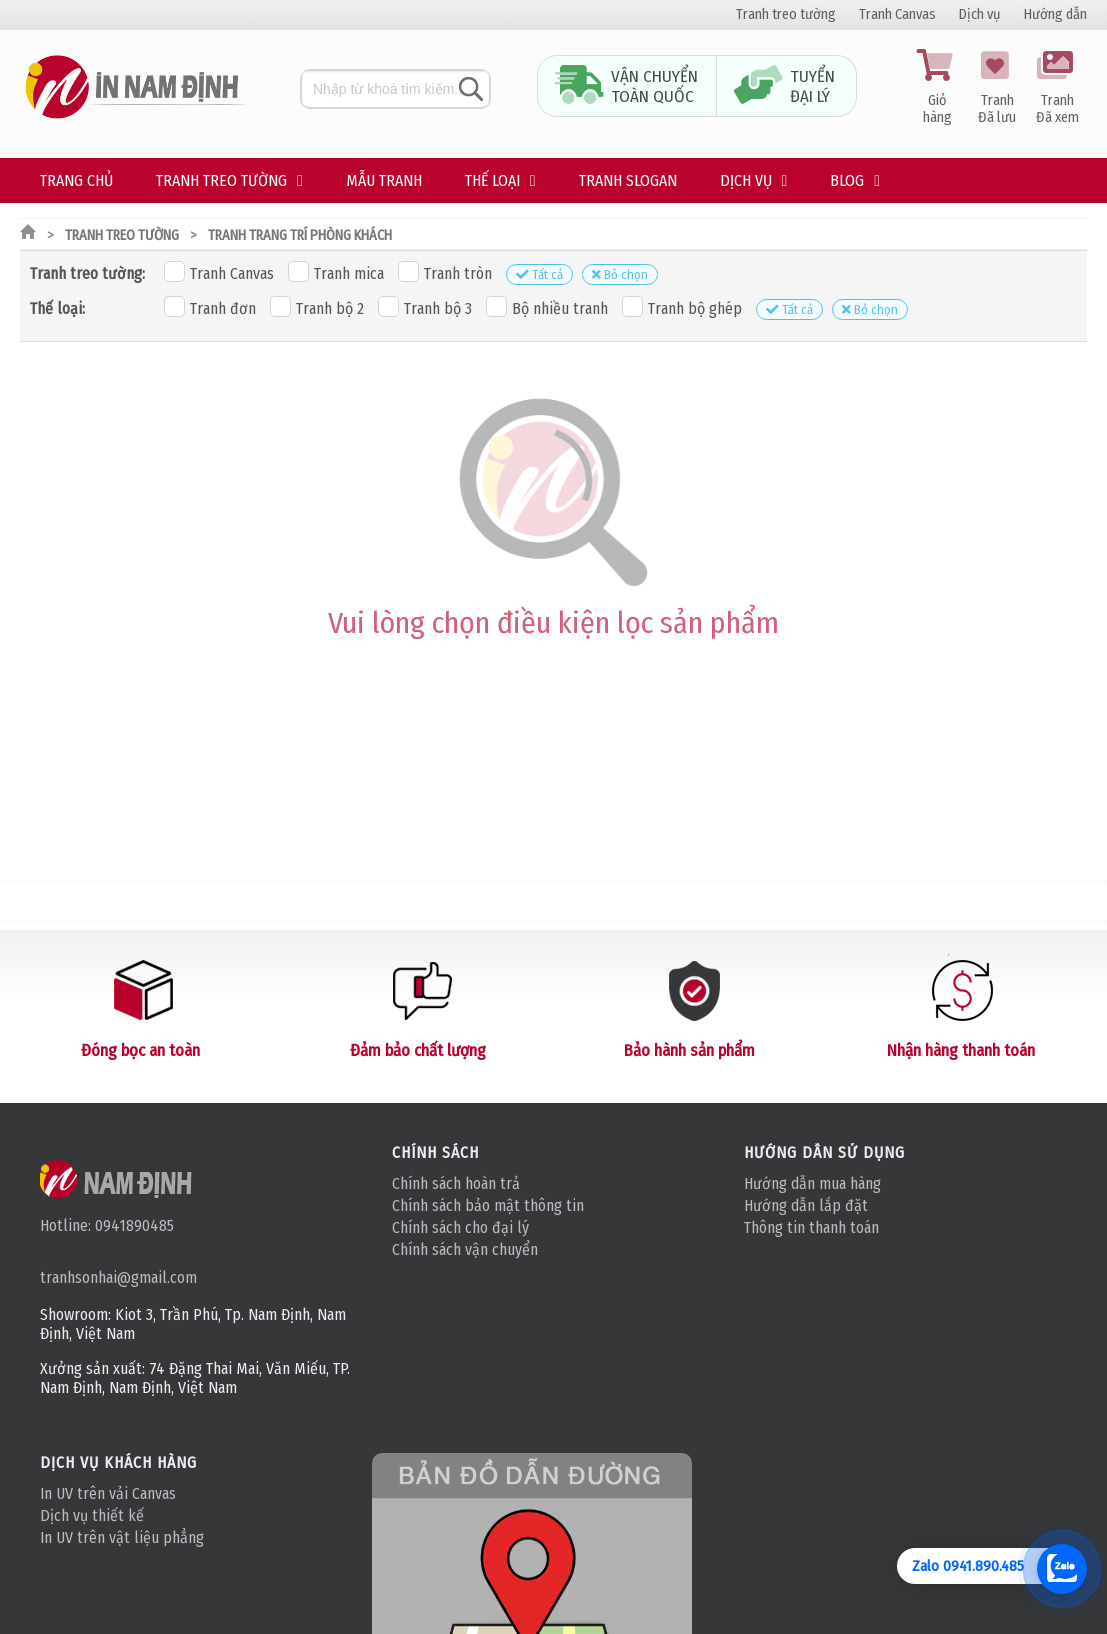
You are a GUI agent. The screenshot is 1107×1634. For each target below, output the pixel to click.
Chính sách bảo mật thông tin (488, 1205)
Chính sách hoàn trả (456, 1183)
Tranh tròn (445, 272)
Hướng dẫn (1055, 14)
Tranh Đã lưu (997, 88)
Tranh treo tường (786, 14)
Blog (847, 180)
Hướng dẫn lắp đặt (806, 1205)
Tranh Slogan (628, 180)
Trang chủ (76, 180)
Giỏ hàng (937, 88)
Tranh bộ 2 (317, 307)
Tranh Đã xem (1057, 88)
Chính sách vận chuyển (465, 1249)
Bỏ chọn (620, 274)
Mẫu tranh (384, 180)
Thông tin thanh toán (811, 1227)
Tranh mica (336, 272)
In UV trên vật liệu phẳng (122, 1537)
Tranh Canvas (897, 14)
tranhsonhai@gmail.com (118, 1277)
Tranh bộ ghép (682, 307)
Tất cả (539, 274)
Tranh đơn (210, 307)
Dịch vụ (980, 14)
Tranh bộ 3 (425, 307)
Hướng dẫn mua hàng (812, 1183)
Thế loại (492, 180)
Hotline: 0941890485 (107, 1225)
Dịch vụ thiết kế (92, 1515)
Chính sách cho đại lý (460, 1227)
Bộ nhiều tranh (547, 307)
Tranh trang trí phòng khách (300, 235)
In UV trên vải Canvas (108, 1493)
